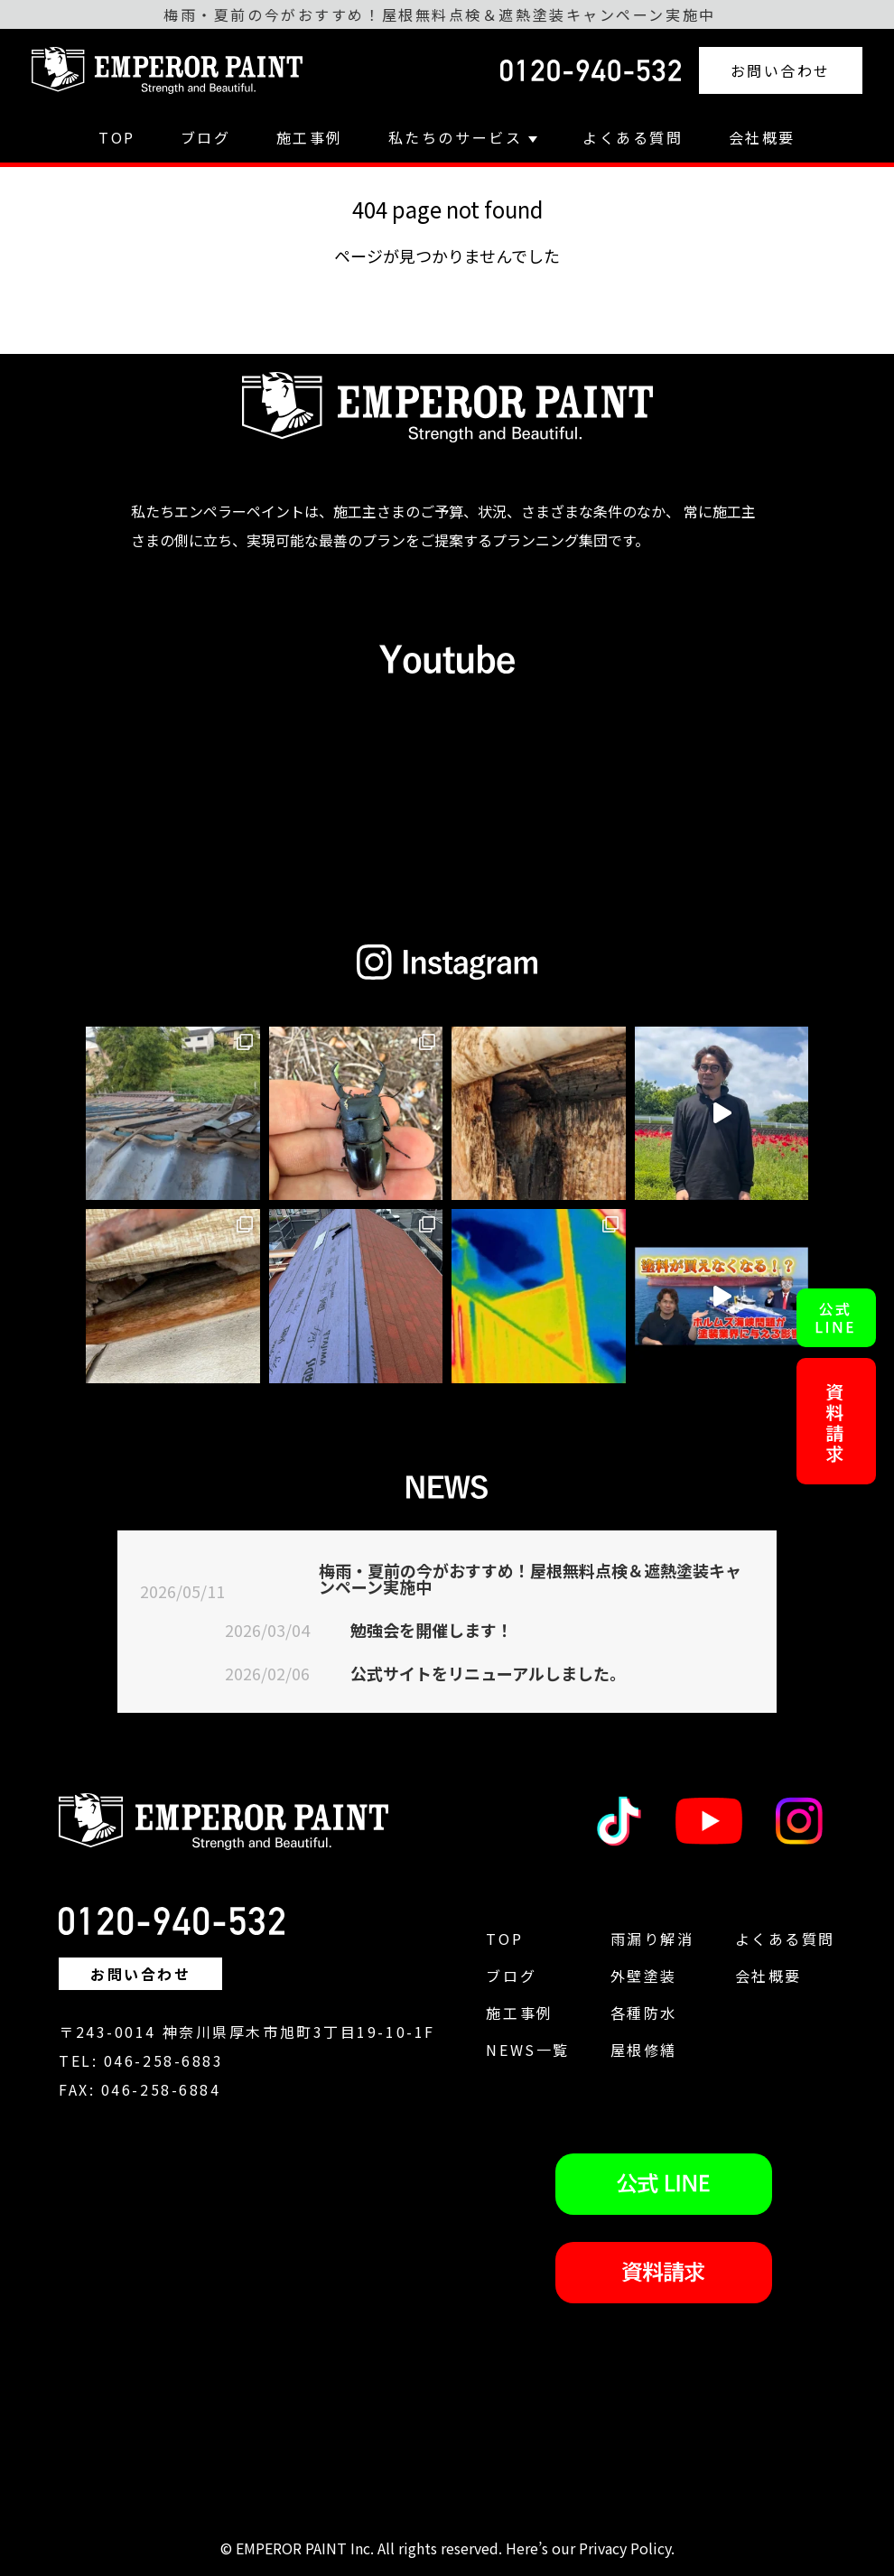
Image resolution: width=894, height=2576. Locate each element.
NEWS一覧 (527, 2049)
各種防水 (643, 2012)
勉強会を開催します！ (431, 1629)
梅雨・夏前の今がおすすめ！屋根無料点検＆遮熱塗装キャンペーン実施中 (530, 1578)
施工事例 (309, 137)
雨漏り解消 (652, 1938)
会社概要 (762, 137)
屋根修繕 (643, 2049)
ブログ (206, 137)
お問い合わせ (781, 70)
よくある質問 (632, 137)
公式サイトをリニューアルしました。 (488, 1673)
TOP (116, 137)
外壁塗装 (643, 1975)
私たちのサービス (462, 137)
